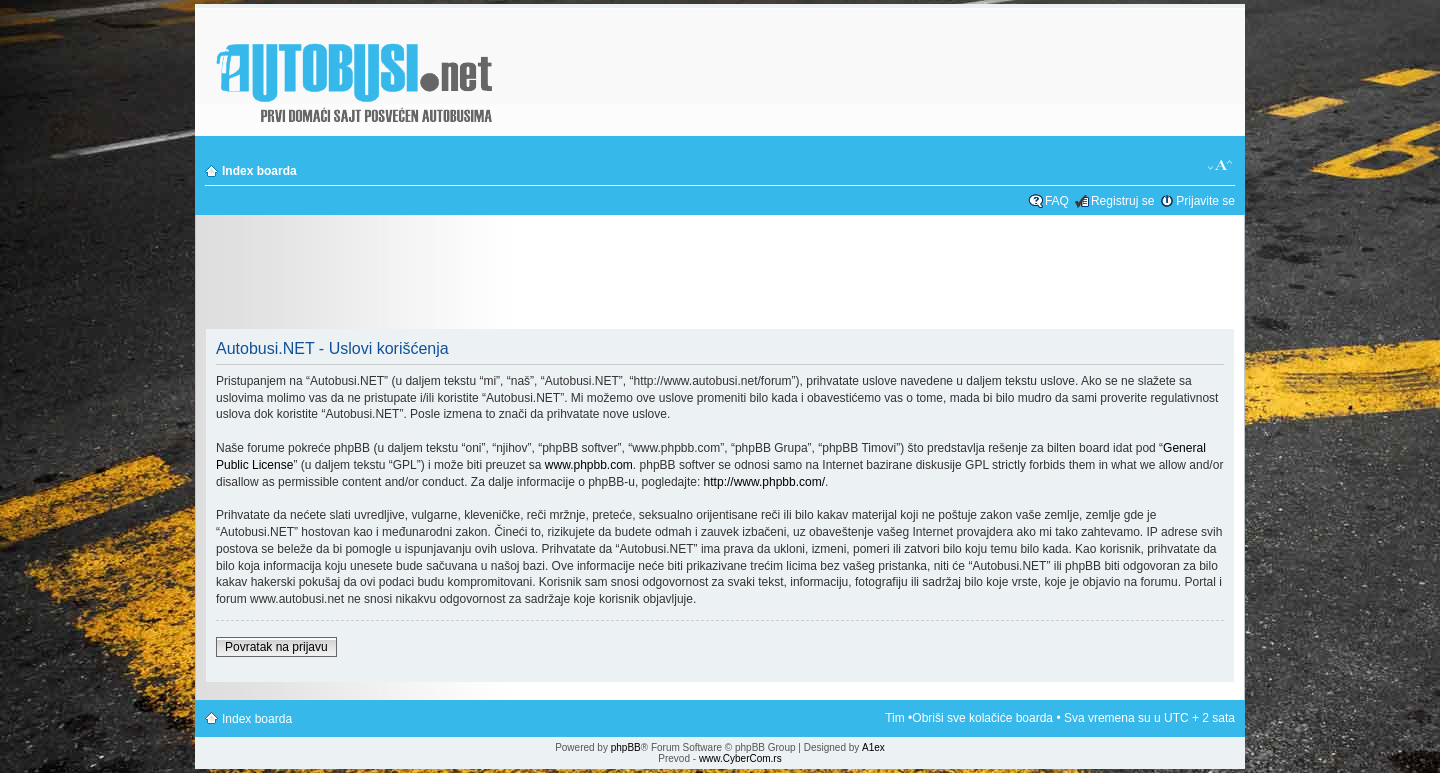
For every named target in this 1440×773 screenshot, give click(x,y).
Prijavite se (1205, 201)
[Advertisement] (720, 274)
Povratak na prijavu (276, 647)
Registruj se (1122, 201)
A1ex (873, 747)
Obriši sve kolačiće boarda (982, 718)
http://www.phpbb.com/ (764, 482)
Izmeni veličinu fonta (1220, 166)
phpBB (626, 747)
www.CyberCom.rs (740, 758)
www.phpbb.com (589, 465)
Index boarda (259, 171)
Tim (895, 718)
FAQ (1057, 201)
